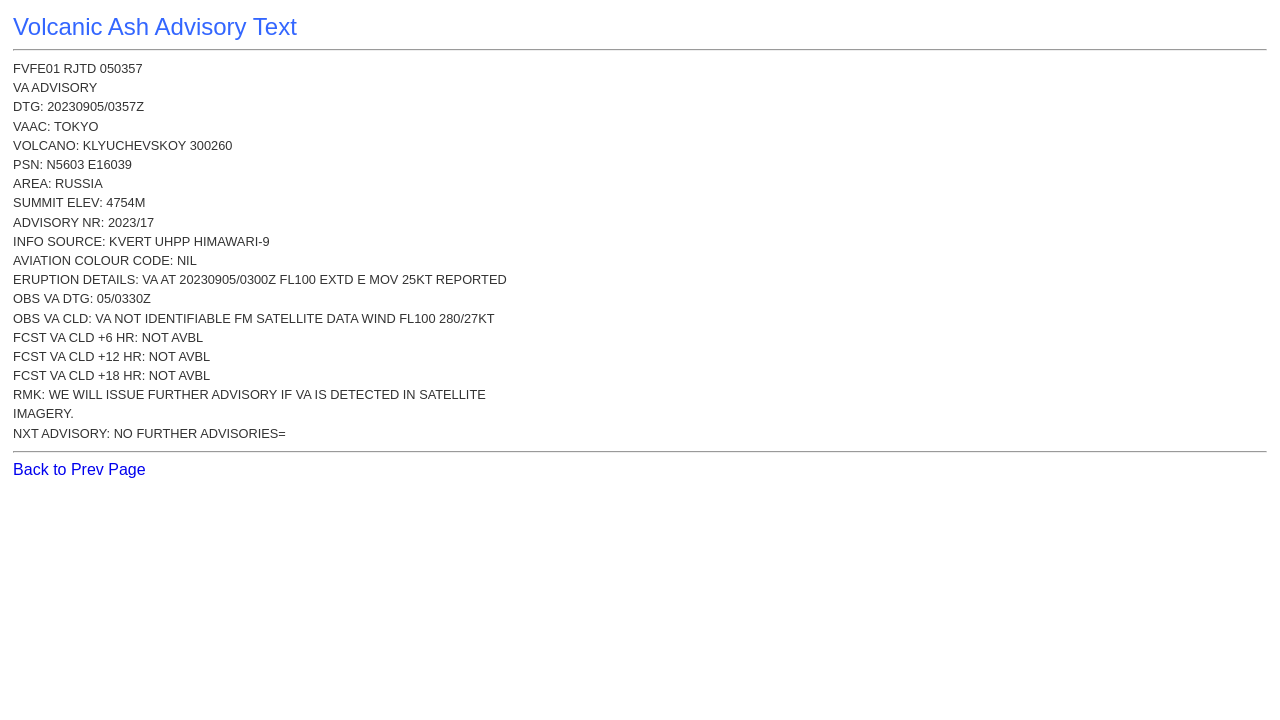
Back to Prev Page (79, 469)
